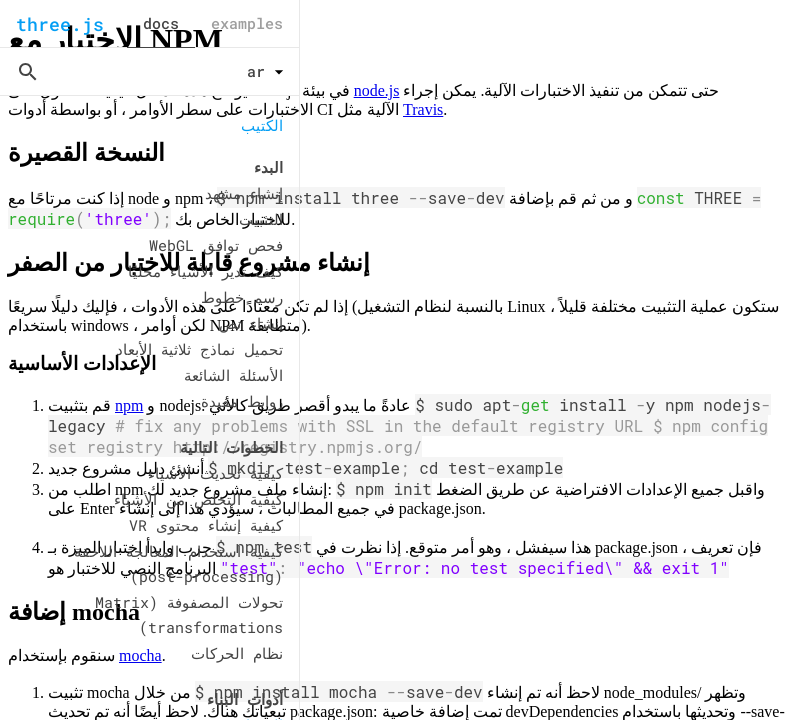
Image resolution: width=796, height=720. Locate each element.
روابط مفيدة (242, 401)
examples (247, 23)
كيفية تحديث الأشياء (215, 473)
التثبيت (261, 219)
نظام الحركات (237, 653)
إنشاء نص (251, 323)
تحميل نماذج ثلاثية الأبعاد (199, 349)
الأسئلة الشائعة (233, 375)
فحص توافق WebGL (216, 245)
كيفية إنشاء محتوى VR (206, 525)
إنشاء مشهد (244, 193)
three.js (60, 24)
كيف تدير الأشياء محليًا (205, 271)
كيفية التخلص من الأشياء (198, 499)
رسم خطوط (242, 297)
